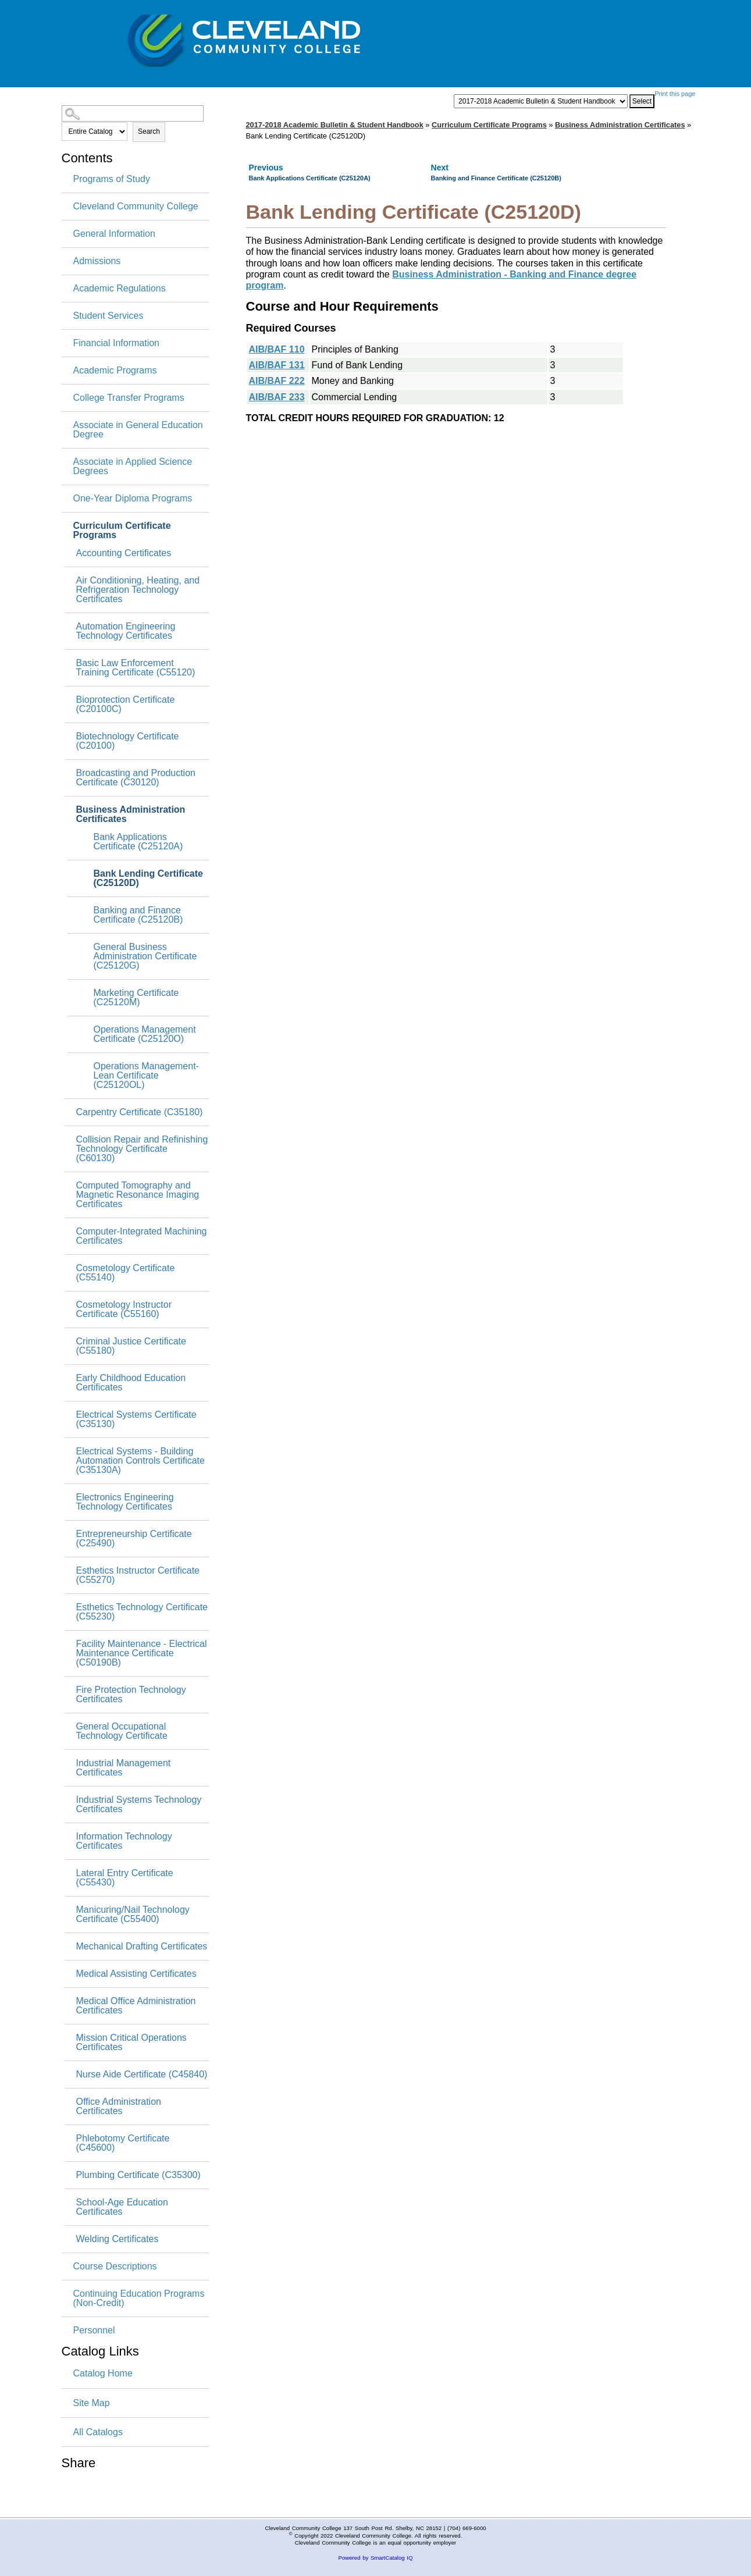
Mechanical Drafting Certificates (142, 1946)
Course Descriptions (115, 2266)
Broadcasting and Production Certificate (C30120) (135, 777)
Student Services (108, 316)
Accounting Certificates (124, 553)
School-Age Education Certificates (122, 2207)
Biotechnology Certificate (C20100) (127, 741)
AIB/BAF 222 (277, 381)
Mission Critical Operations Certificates (131, 2042)
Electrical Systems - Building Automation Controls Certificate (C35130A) (140, 1461)
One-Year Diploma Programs (133, 498)
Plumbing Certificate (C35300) (138, 2175)
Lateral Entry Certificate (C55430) (124, 1878)
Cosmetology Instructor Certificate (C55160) (124, 1309)
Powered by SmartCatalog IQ (376, 2557)
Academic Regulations (119, 288)
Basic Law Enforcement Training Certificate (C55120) (135, 668)
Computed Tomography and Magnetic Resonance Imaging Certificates (138, 1195)
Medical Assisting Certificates (136, 1974)
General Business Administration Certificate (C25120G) (145, 956)
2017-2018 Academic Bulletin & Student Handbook (334, 124)
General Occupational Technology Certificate (122, 1731)
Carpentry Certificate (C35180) (139, 1112)
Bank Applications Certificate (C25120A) (138, 841)
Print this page (674, 93)
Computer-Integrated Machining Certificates (141, 1236)
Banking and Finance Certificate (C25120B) (138, 915)
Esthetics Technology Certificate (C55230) (142, 1612)
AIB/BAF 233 (277, 397)
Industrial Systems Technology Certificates (139, 1804)
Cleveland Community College (135, 206)
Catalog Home (103, 2373)
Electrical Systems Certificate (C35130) (136, 1419)
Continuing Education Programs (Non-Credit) (139, 2298)
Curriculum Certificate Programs (122, 530)
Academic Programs (115, 370)
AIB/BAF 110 (277, 349)
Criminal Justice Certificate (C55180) (131, 1346)
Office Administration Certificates (118, 2106)
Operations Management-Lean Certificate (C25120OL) (146, 1076)
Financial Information (116, 343)
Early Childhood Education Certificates (131, 1383)
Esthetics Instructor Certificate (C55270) (138, 1575)
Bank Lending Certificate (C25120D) (148, 878)
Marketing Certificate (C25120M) (136, 997)
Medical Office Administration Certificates (136, 2006)
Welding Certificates (117, 2239)
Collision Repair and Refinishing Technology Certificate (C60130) (142, 1149)
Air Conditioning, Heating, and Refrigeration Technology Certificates (138, 590)
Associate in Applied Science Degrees (133, 466)
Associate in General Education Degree (138, 430)
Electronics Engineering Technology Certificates (125, 1502)
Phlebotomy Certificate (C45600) (123, 2143)
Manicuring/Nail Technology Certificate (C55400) (133, 1914)
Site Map (91, 2403)
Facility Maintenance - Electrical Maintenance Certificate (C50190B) (141, 1653)
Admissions (97, 261)
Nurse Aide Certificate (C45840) (142, 2074)
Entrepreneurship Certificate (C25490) (134, 1538)
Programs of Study (112, 179)
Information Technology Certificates (124, 1841)
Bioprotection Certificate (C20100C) (125, 704)
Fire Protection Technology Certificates (131, 1694)
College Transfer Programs (128, 398)
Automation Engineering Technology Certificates (126, 631)
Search (149, 131)
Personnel (94, 2330)
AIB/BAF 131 (277, 365)
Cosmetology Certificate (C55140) (125, 1273)
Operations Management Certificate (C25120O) (145, 1034)
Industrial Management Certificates (123, 1768)
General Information (114, 234)
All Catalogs (98, 2432)
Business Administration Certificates (131, 814)
